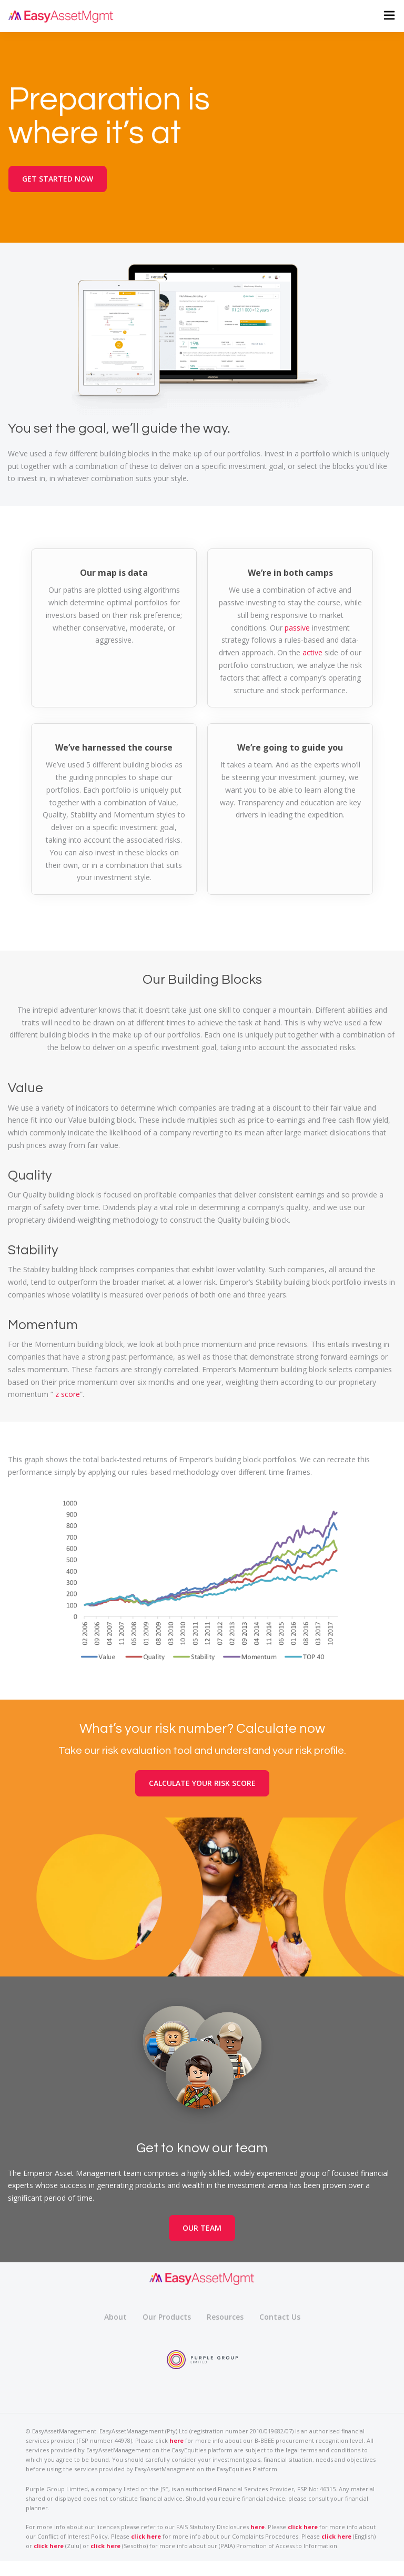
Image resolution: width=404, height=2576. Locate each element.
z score (67, 1394)
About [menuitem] (115, 2317)
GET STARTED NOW (57, 179)
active (312, 652)
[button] (388, 16)
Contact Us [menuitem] (279, 2317)
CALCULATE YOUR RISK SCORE (202, 1783)
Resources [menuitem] (225, 2317)
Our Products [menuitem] (167, 2317)
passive (297, 628)
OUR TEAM (202, 2228)
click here (303, 2527)
